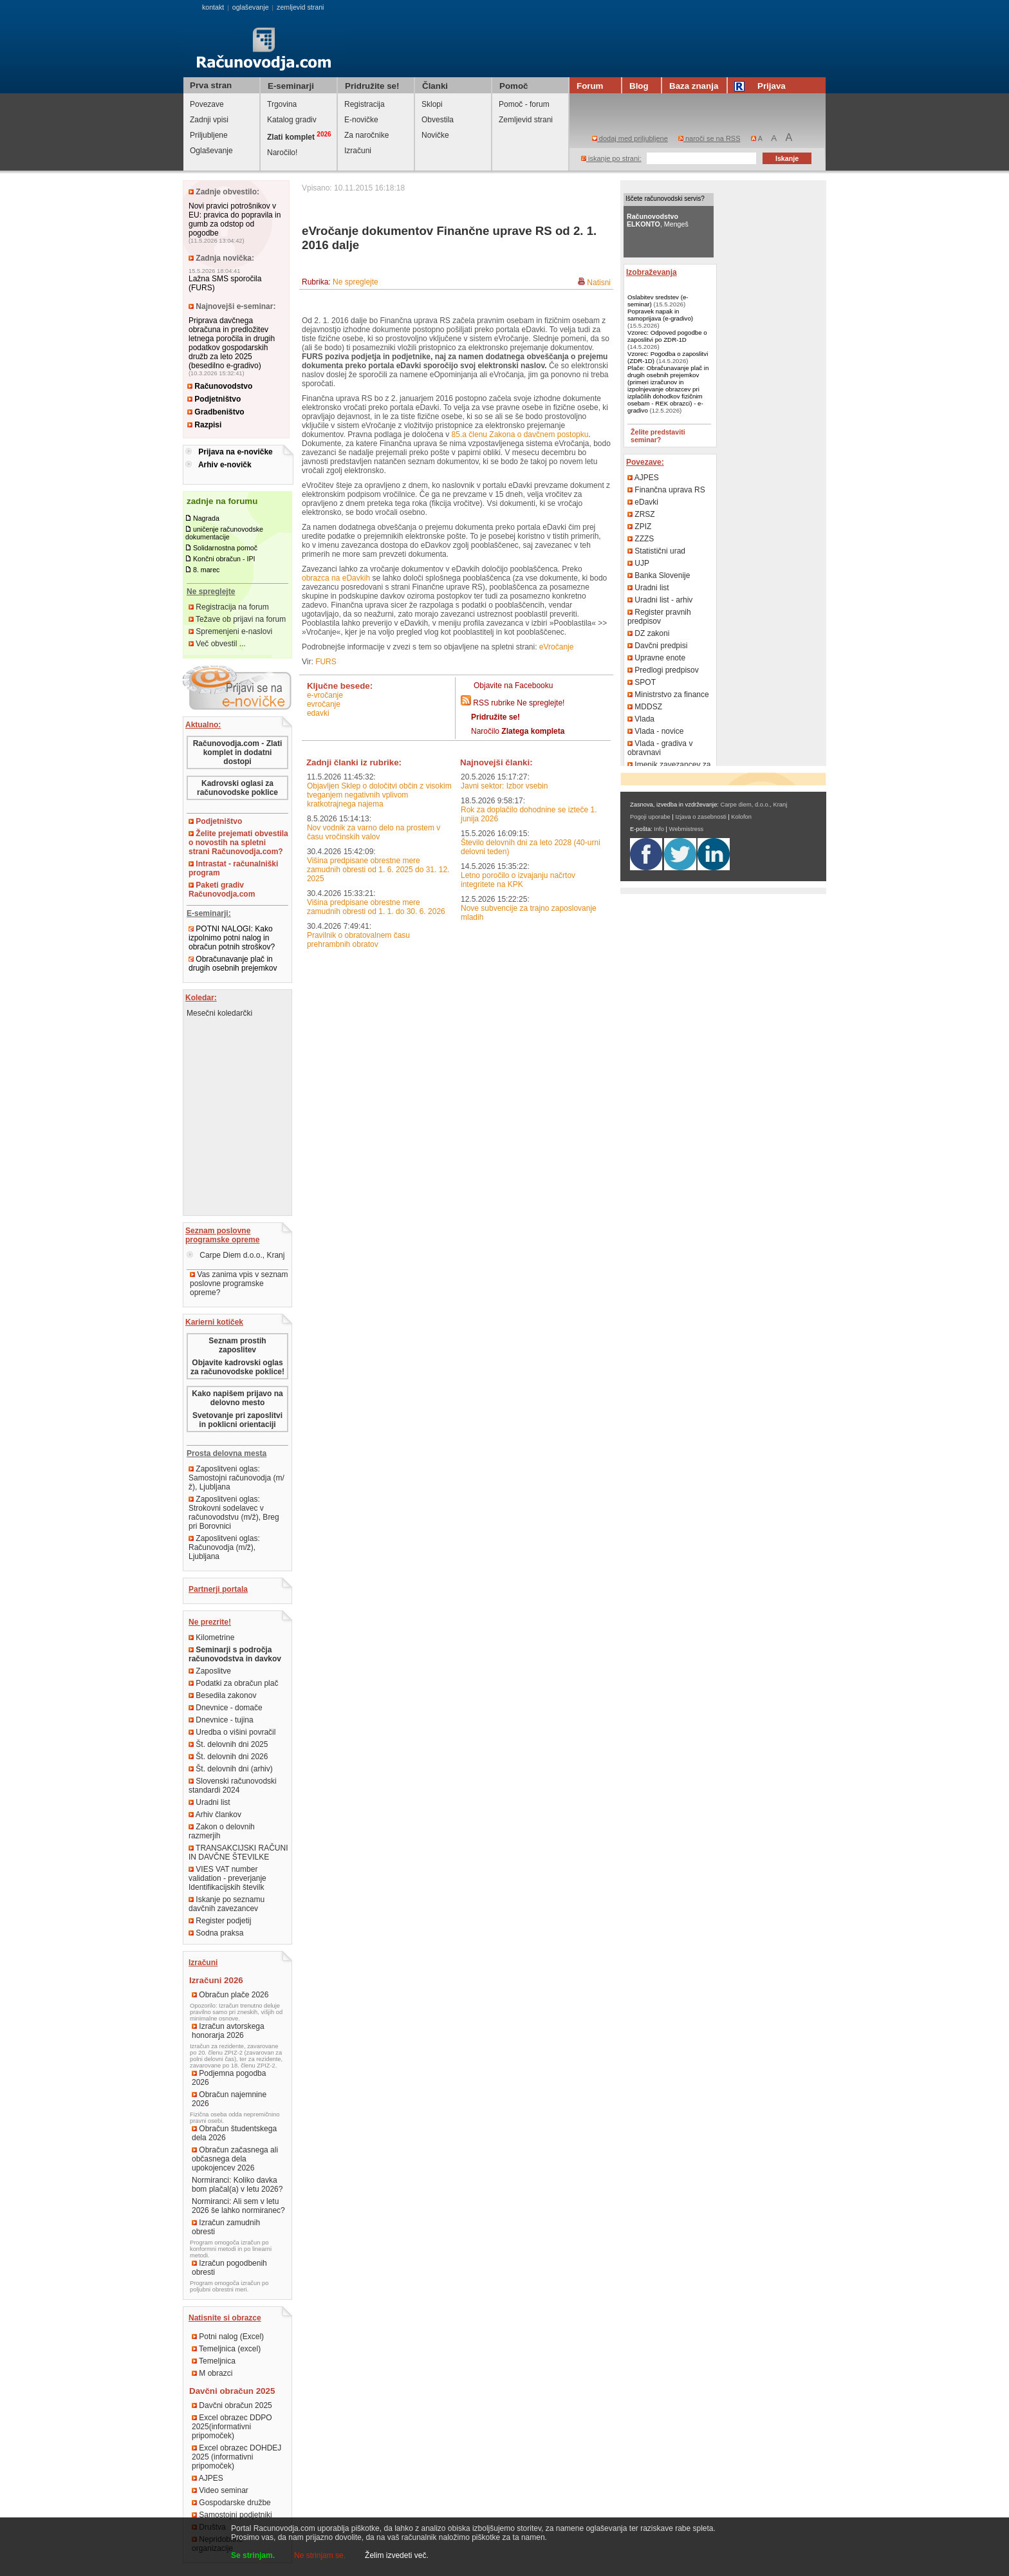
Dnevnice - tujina (221, 1719)
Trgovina (282, 104)
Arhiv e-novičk (225, 464)
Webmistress (686, 829)
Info (659, 829)
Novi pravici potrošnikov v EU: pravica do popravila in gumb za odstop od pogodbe (235, 219)
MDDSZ (644, 706)
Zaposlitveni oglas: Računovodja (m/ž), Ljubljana (224, 1547)
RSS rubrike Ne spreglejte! (518, 702)
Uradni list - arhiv (659, 599)
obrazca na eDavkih (336, 578)
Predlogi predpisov (663, 670)
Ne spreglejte (355, 281)
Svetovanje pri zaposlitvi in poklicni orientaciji (237, 1420)
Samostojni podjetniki (232, 2514)
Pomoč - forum (524, 104)
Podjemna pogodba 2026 (229, 2078)
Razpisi (204, 424)
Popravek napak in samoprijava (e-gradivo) (660, 315)
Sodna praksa (216, 1932)
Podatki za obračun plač (233, 1683)
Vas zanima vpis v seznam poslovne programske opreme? (239, 1283)
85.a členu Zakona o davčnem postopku (520, 434)
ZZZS (640, 538)
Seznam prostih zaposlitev (237, 1345)
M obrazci (212, 2373)
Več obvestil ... (217, 643)
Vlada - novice (655, 731)
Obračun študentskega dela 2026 (234, 2133)
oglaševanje (250, 7)
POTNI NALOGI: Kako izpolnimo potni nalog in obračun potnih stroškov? (232, 937)
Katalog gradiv (292, 119)
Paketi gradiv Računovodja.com (222, 890)
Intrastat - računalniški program (233, 868)
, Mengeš (658, 220)
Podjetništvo (214, 399)
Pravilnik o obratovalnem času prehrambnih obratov (358, 940)
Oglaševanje (211, 150)
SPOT (641, 682)
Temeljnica (214, 2361)
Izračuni (357, 150)
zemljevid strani (300, 7)
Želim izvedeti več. (397, 2555)
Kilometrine (211, 1637)
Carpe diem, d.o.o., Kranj (754, 804)
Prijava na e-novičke (235, 451)
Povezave (207, 104)
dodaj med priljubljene (630, 138)
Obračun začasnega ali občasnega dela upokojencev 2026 (235, 2158)
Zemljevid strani (526, 119)
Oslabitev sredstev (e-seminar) (658, 301)
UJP (638, 563)
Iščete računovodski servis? (665, 198)
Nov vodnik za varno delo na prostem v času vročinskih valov (373, 832)
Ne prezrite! (210, 1622)
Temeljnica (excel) (226, 2348)
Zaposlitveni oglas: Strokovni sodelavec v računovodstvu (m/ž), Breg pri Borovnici (234, 1513)
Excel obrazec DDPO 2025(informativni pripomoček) (232, 2426)
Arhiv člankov (215, 1814)
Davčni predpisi (657, 645)
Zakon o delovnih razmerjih (222, 1831)
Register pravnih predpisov (659, 617)
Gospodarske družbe (231, 2502)
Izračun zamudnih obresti (226, 2227)
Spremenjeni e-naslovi (230, 631)
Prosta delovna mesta (226, 1453)
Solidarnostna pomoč (225, 548)
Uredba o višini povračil (232, 1732)
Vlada (640, 718)
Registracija (364, 104)
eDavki (318, 713)
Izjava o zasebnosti (700, 817)
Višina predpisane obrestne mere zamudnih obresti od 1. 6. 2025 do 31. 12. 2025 (378, 869)
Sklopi (432, 104)
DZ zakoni (648, 633)
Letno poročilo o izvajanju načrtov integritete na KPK (518, 880)
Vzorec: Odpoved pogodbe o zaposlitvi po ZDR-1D (667, 336)
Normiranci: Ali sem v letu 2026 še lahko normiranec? (238, 2206)
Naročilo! (282, 152)
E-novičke (361, 119)
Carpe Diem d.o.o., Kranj (235, 1255)
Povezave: (645, 462)
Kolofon (741, 817)
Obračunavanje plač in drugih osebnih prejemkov (233, 964)
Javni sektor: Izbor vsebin (504, 785)
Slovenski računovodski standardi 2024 (233, 1786)
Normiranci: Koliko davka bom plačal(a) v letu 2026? (237, 2185)
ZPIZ (639, 526)
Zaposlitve (210, 1670)
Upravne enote (656, 657)
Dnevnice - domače (226, 1707)
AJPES (207, 2478)
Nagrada (206, 518)
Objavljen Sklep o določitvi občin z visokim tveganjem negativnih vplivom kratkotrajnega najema (379, 794)
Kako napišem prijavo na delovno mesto (237, 1398)
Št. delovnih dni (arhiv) (231, 1768)
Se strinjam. (253, 2555)
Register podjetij (220, 1920)
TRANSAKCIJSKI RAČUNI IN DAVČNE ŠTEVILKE (238, 1852)
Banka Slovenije (658, 575)
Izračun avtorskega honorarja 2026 (228, 2031)
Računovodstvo (219, 386)
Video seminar (220, 2490)
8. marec (206, 570)
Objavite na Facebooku (513, 685)
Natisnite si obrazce (225, 2317)
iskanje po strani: (611, 158)
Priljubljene (209, 135)
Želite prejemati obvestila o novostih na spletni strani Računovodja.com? (238, 842)
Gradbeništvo (216, 411)
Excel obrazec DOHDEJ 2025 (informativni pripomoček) (236, 2456)
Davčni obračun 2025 (232, 2405)
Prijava (762, 86)
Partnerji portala (218, 1589)
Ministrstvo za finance (668, 694)
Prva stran (211, 85)
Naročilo (517, 731)
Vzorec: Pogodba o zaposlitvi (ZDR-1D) (667, 357)
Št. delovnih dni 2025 (228, 1744)
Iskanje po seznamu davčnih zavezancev (226, 1904)
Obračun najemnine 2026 (229, 2099)
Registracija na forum (229, 606)
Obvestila (437, 119)
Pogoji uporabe (650, 817)
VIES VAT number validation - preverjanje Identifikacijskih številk (227, 1878)
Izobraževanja (651, 272)
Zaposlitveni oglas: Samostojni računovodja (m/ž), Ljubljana (236, 1477)
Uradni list (209, 1802)
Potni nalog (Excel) (228, 2336)
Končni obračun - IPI (224, 559)
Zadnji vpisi (209, 119)
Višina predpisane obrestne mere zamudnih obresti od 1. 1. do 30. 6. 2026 (376, 907)
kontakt (213, 7)
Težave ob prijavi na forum (237, 619)
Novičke (435, 135)
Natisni (599, 282)
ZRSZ (641, 514)
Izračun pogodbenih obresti (229, 2268)
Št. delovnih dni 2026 (228, 1756)
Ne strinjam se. (320, 2555)
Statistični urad (656, 550)
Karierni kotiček (214, 1322)
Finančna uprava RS (666, 489)
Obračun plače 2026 (230, 1994)
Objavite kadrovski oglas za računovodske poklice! (237, 1367)
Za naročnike (366, 135)
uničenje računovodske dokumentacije (224, 533)
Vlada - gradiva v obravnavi (659, 748)
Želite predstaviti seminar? (658, 435)
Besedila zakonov (222, 1695)
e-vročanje (325, 695)
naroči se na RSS (709, 138)
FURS (326, 661)
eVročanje (556, 646)
